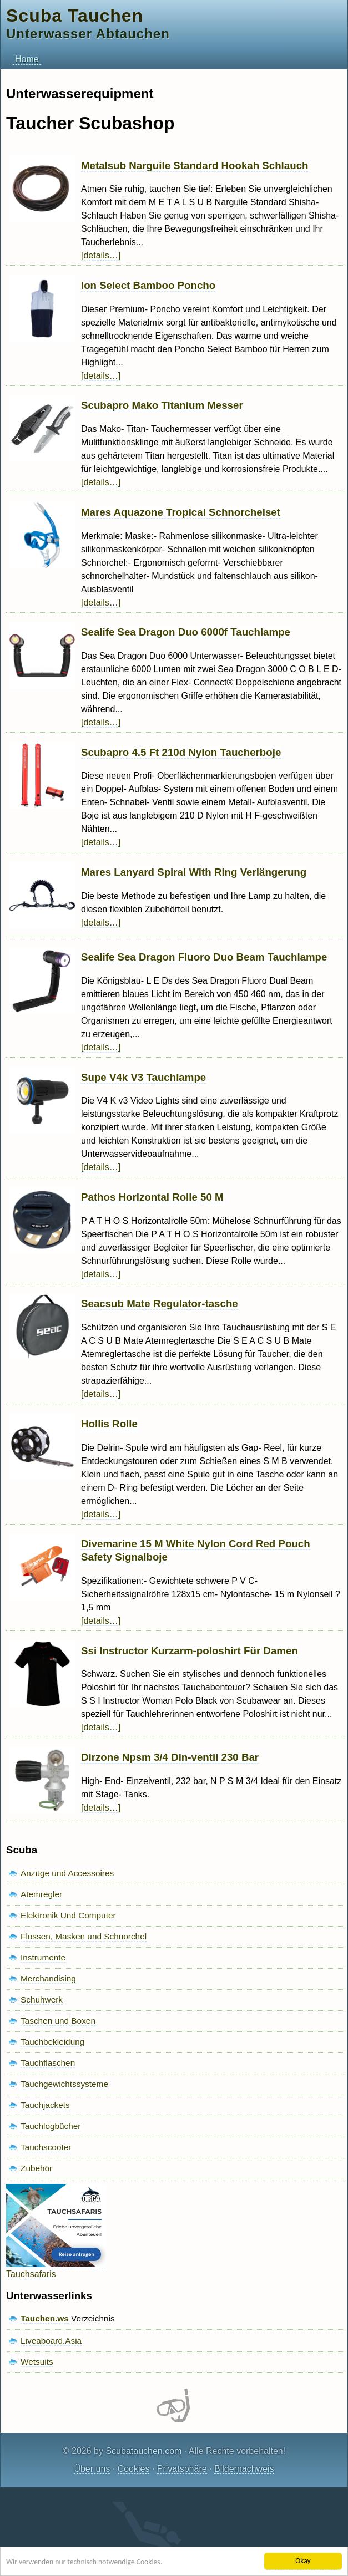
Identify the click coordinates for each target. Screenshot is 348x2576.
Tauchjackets (45, 2105)
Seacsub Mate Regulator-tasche (159, 1303)
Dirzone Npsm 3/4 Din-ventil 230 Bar (170, 1757)
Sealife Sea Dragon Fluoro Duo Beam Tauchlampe (204, 957)
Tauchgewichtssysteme (64, 2084)
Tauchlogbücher (50, 2126)
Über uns (92, 2468)
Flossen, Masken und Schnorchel (84, 1936)
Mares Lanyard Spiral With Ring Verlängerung (193, 872)
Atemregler (41, 1894)
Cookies (134, 2468)
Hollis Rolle (109, 1424)
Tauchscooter (46, 2147)
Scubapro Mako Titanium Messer (162, 405)
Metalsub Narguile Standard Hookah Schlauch (194, 165)
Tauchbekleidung (52, 2041)
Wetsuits (37, 2361)
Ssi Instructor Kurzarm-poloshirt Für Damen (189, 1651)
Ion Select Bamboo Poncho (148, 285)
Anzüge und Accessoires (67, 1873)
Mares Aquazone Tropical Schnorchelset (180, 512)
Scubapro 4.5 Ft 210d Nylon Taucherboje (181, 752)
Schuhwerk (42, 1999)
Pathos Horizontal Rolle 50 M (152, 1197)
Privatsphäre (182, 2468)
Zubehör (36, 2168)
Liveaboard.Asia (51, 2340)
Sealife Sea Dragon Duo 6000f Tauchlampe (185, 632)
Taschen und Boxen (58, 2020)
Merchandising (48, 1978)
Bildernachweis (244, 2468)
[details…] (100, 255)
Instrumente (43, 1957)
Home (27, 59)
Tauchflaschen (48, 2062)
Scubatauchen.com (143, 2451)
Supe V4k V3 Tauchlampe (143, 1077)
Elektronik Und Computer (68, 1915)
